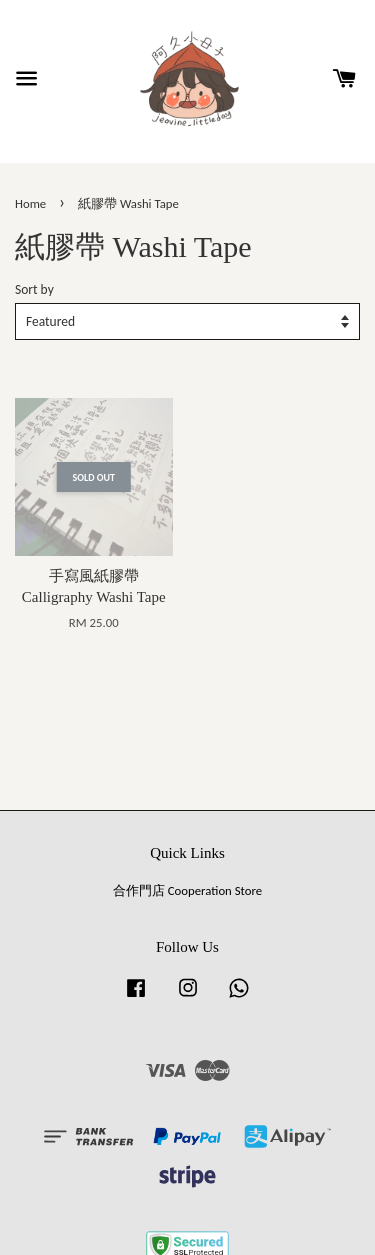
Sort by (34, 289)
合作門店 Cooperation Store (187, 890)
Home (30, 203)
